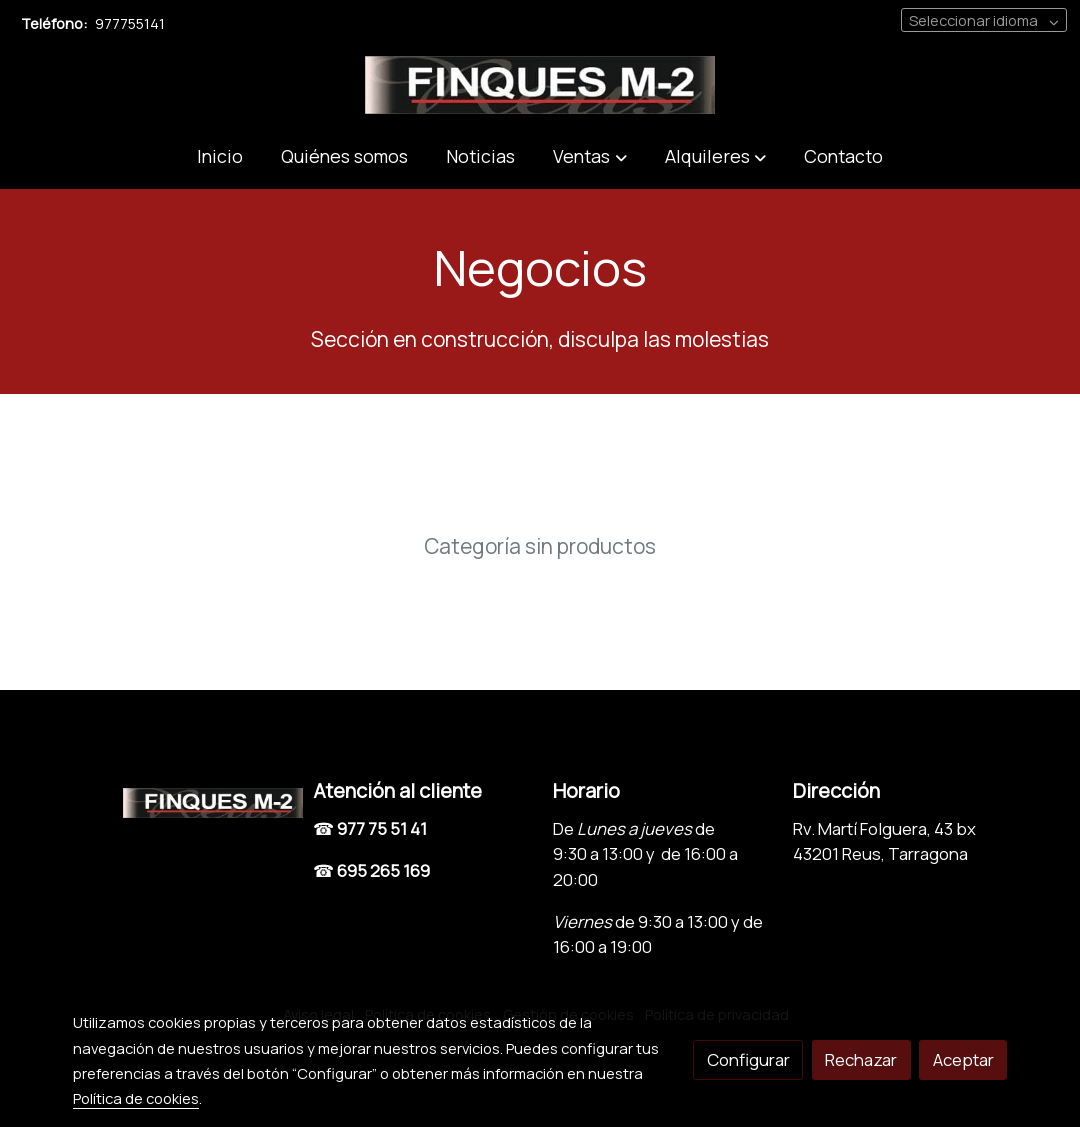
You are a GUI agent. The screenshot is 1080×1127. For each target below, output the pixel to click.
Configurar (748, 1059)
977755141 (130, 23)
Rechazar (861, 1059)
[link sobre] (180, 799)
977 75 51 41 (382, 828)
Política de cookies (136, 1098)
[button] (590, 156)
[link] (540, 85)
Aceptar (963, 1059)
